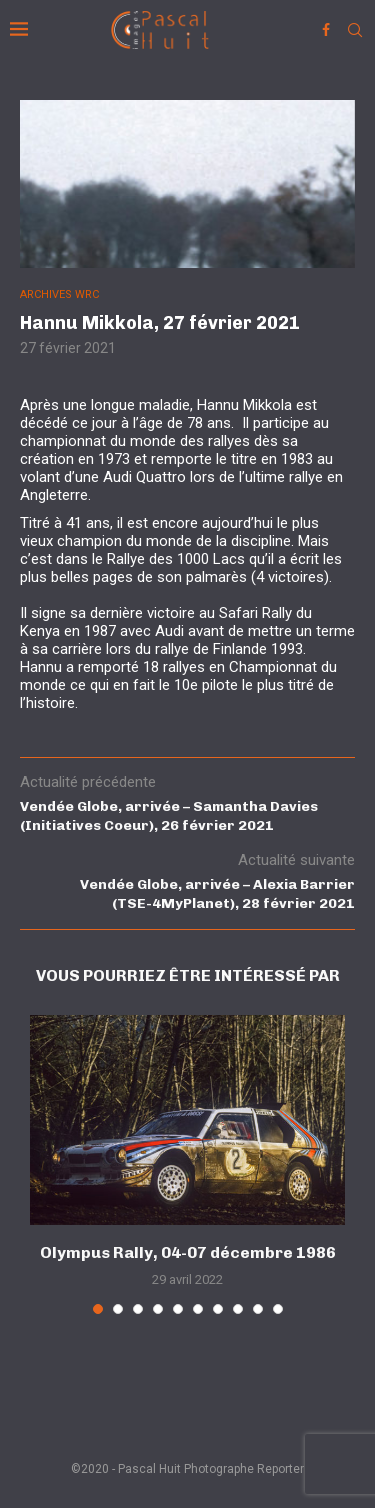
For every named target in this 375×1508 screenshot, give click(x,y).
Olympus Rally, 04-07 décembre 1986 (188, 1252)
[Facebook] (326, 30)
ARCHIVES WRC (59, 294)
